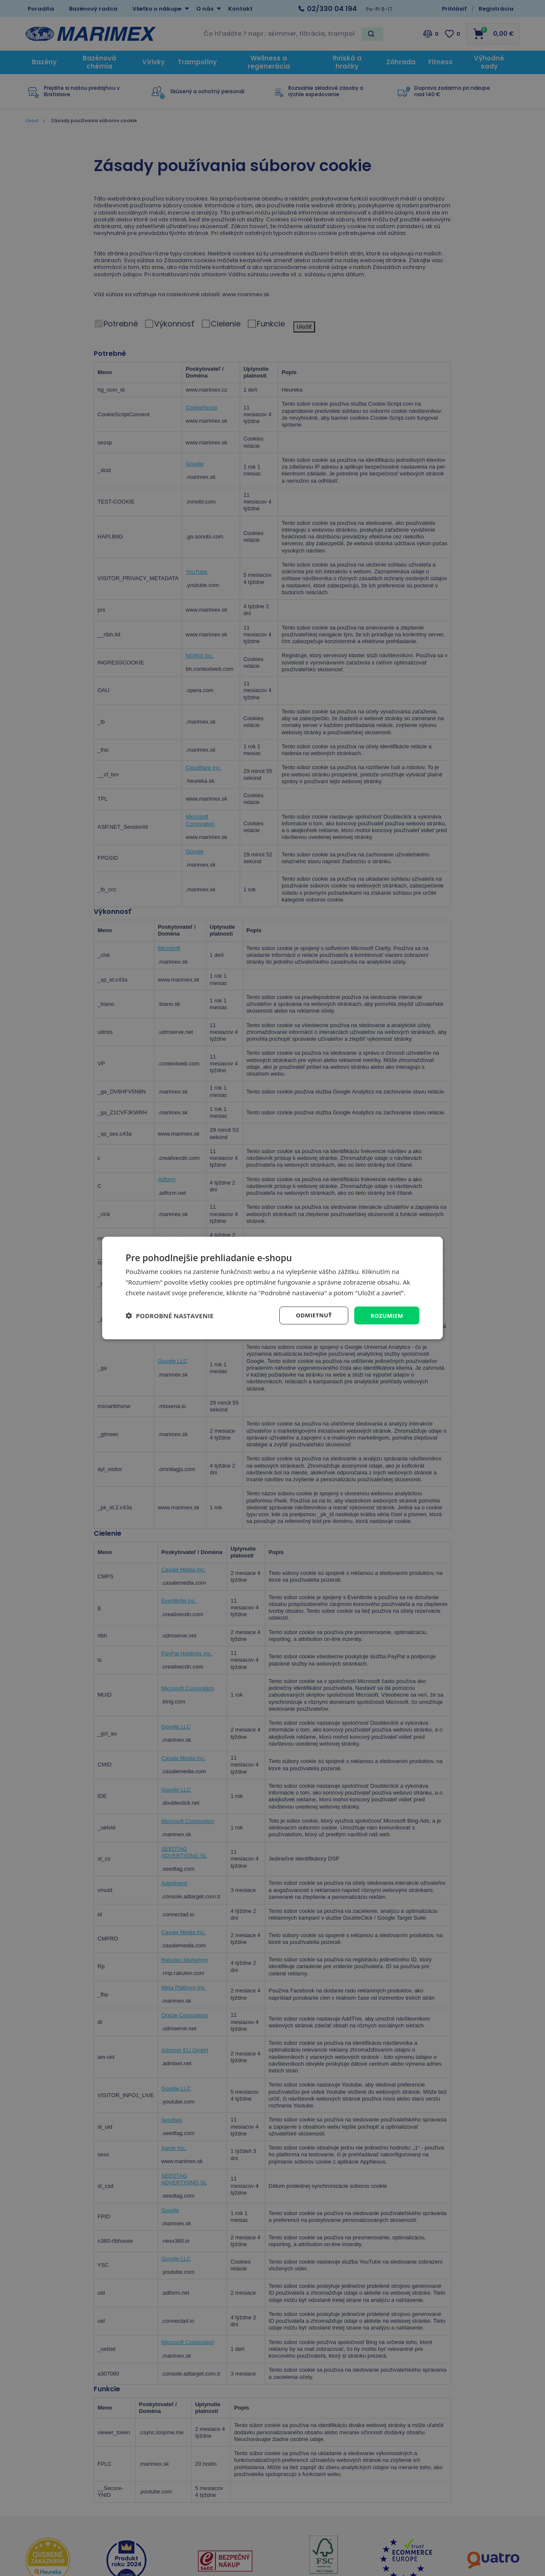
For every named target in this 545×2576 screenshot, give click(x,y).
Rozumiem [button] (386, 1315)
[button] (169, 1315)
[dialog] (272, 1288)
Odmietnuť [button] (311, 1315)
